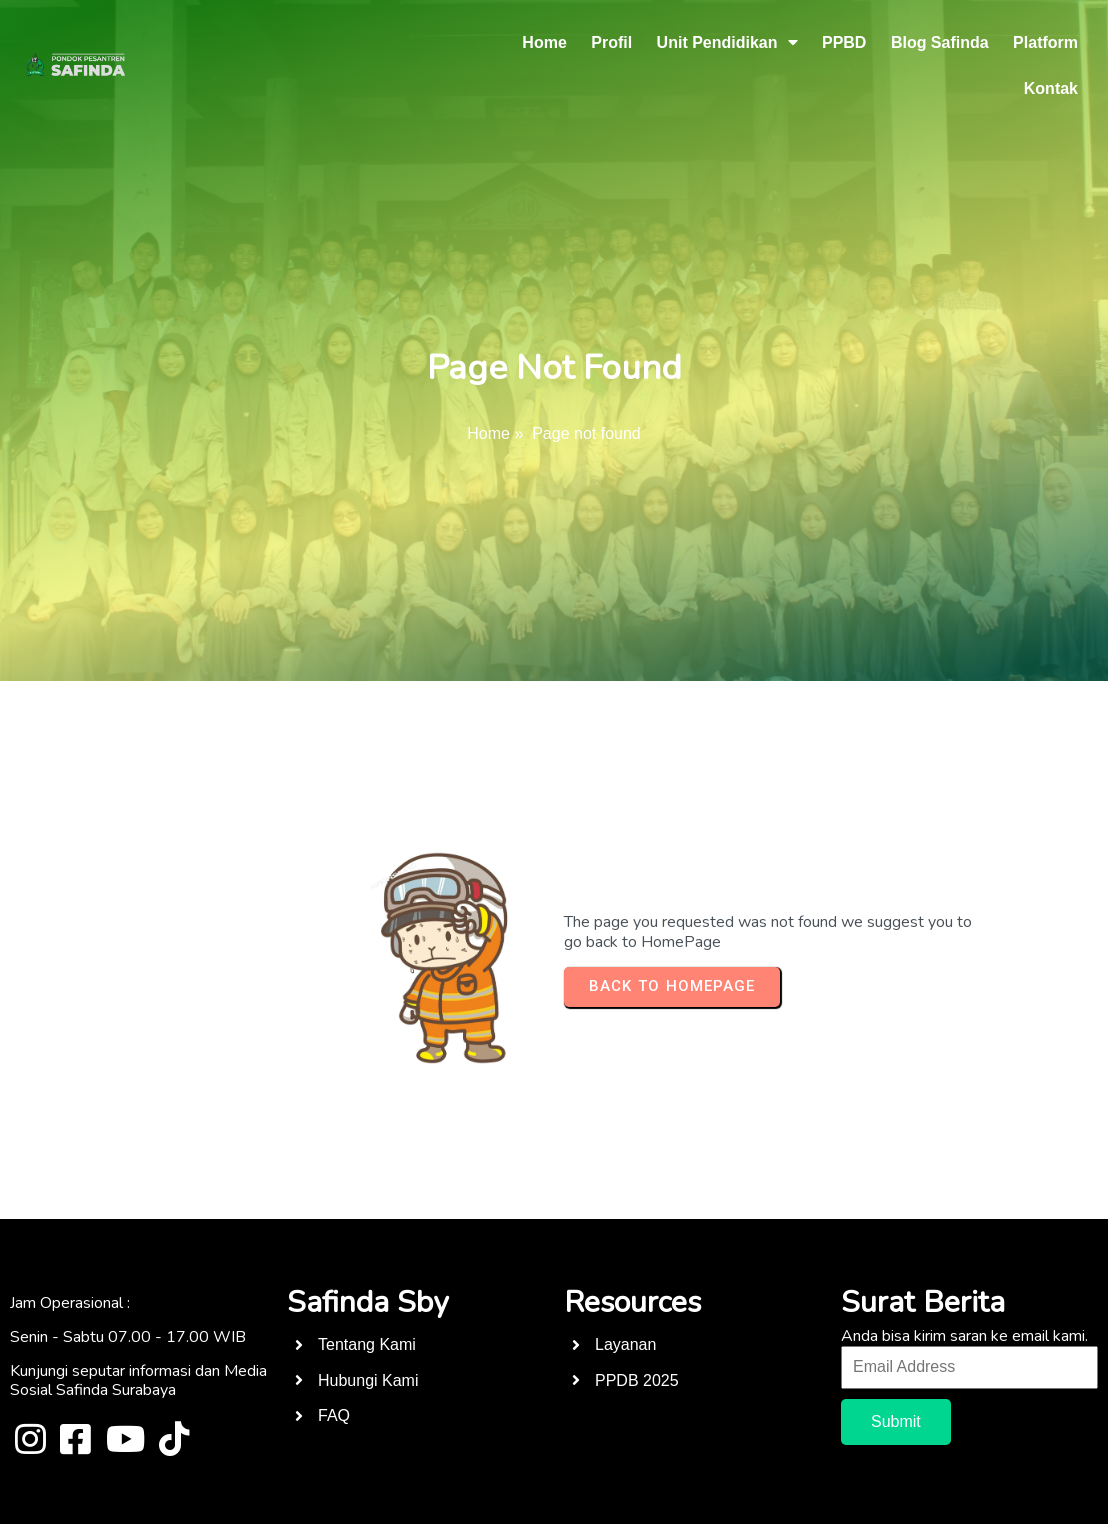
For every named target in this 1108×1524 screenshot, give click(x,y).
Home (488, 433)
